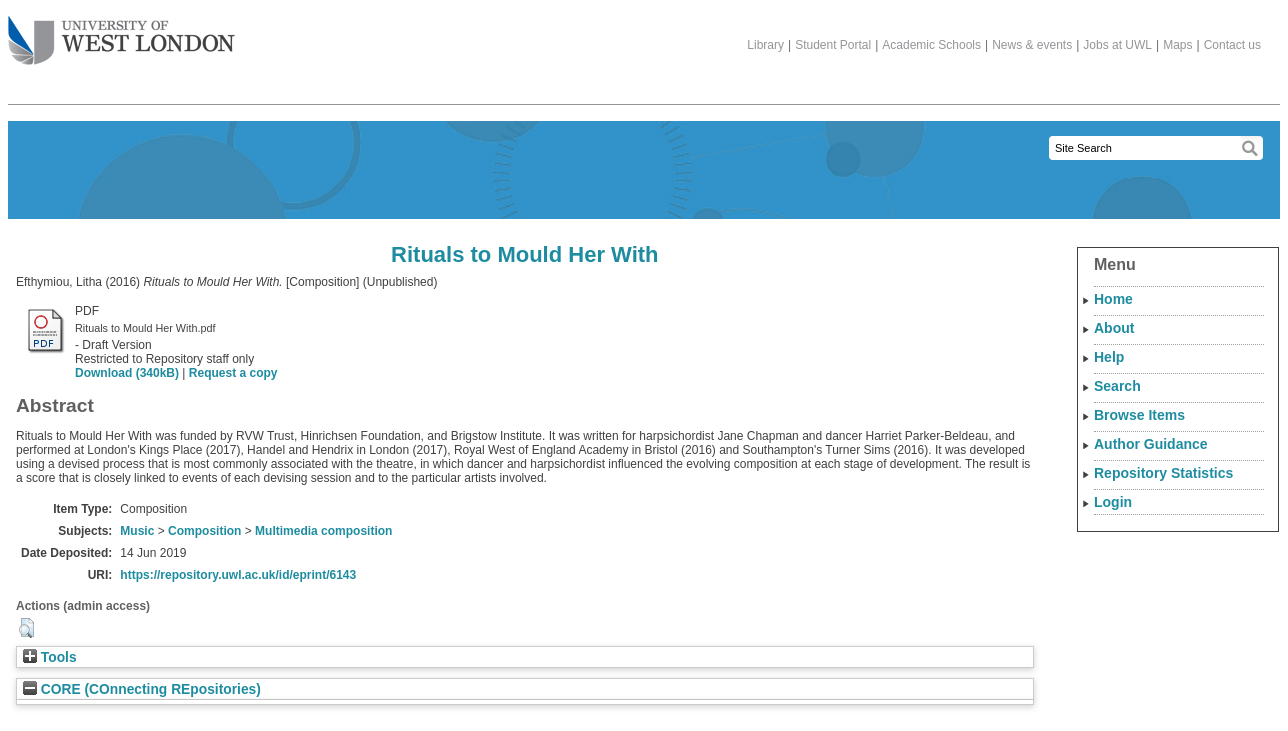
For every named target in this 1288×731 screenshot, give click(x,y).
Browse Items (1139, 415)
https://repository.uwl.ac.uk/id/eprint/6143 (238, 575)
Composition (204, 531)
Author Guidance (1151, 444)
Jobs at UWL (1117, 45)
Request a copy (233, 373)
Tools (50, 657)
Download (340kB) (127, 373)
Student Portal (833, 45)
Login (1113, 502)
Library (765, 45)
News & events (1032, 45)
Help (1109, 357)
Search (1117, 386)
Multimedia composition (323, 531)
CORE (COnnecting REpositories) (142, 689)
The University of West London (121, 33)
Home (1113, 299)
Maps (1177, 45)
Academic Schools (931, 45)
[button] (26, 628)
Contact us (1232, 45)
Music (137, 531)
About (1114, 328)
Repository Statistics (1163, 473)
